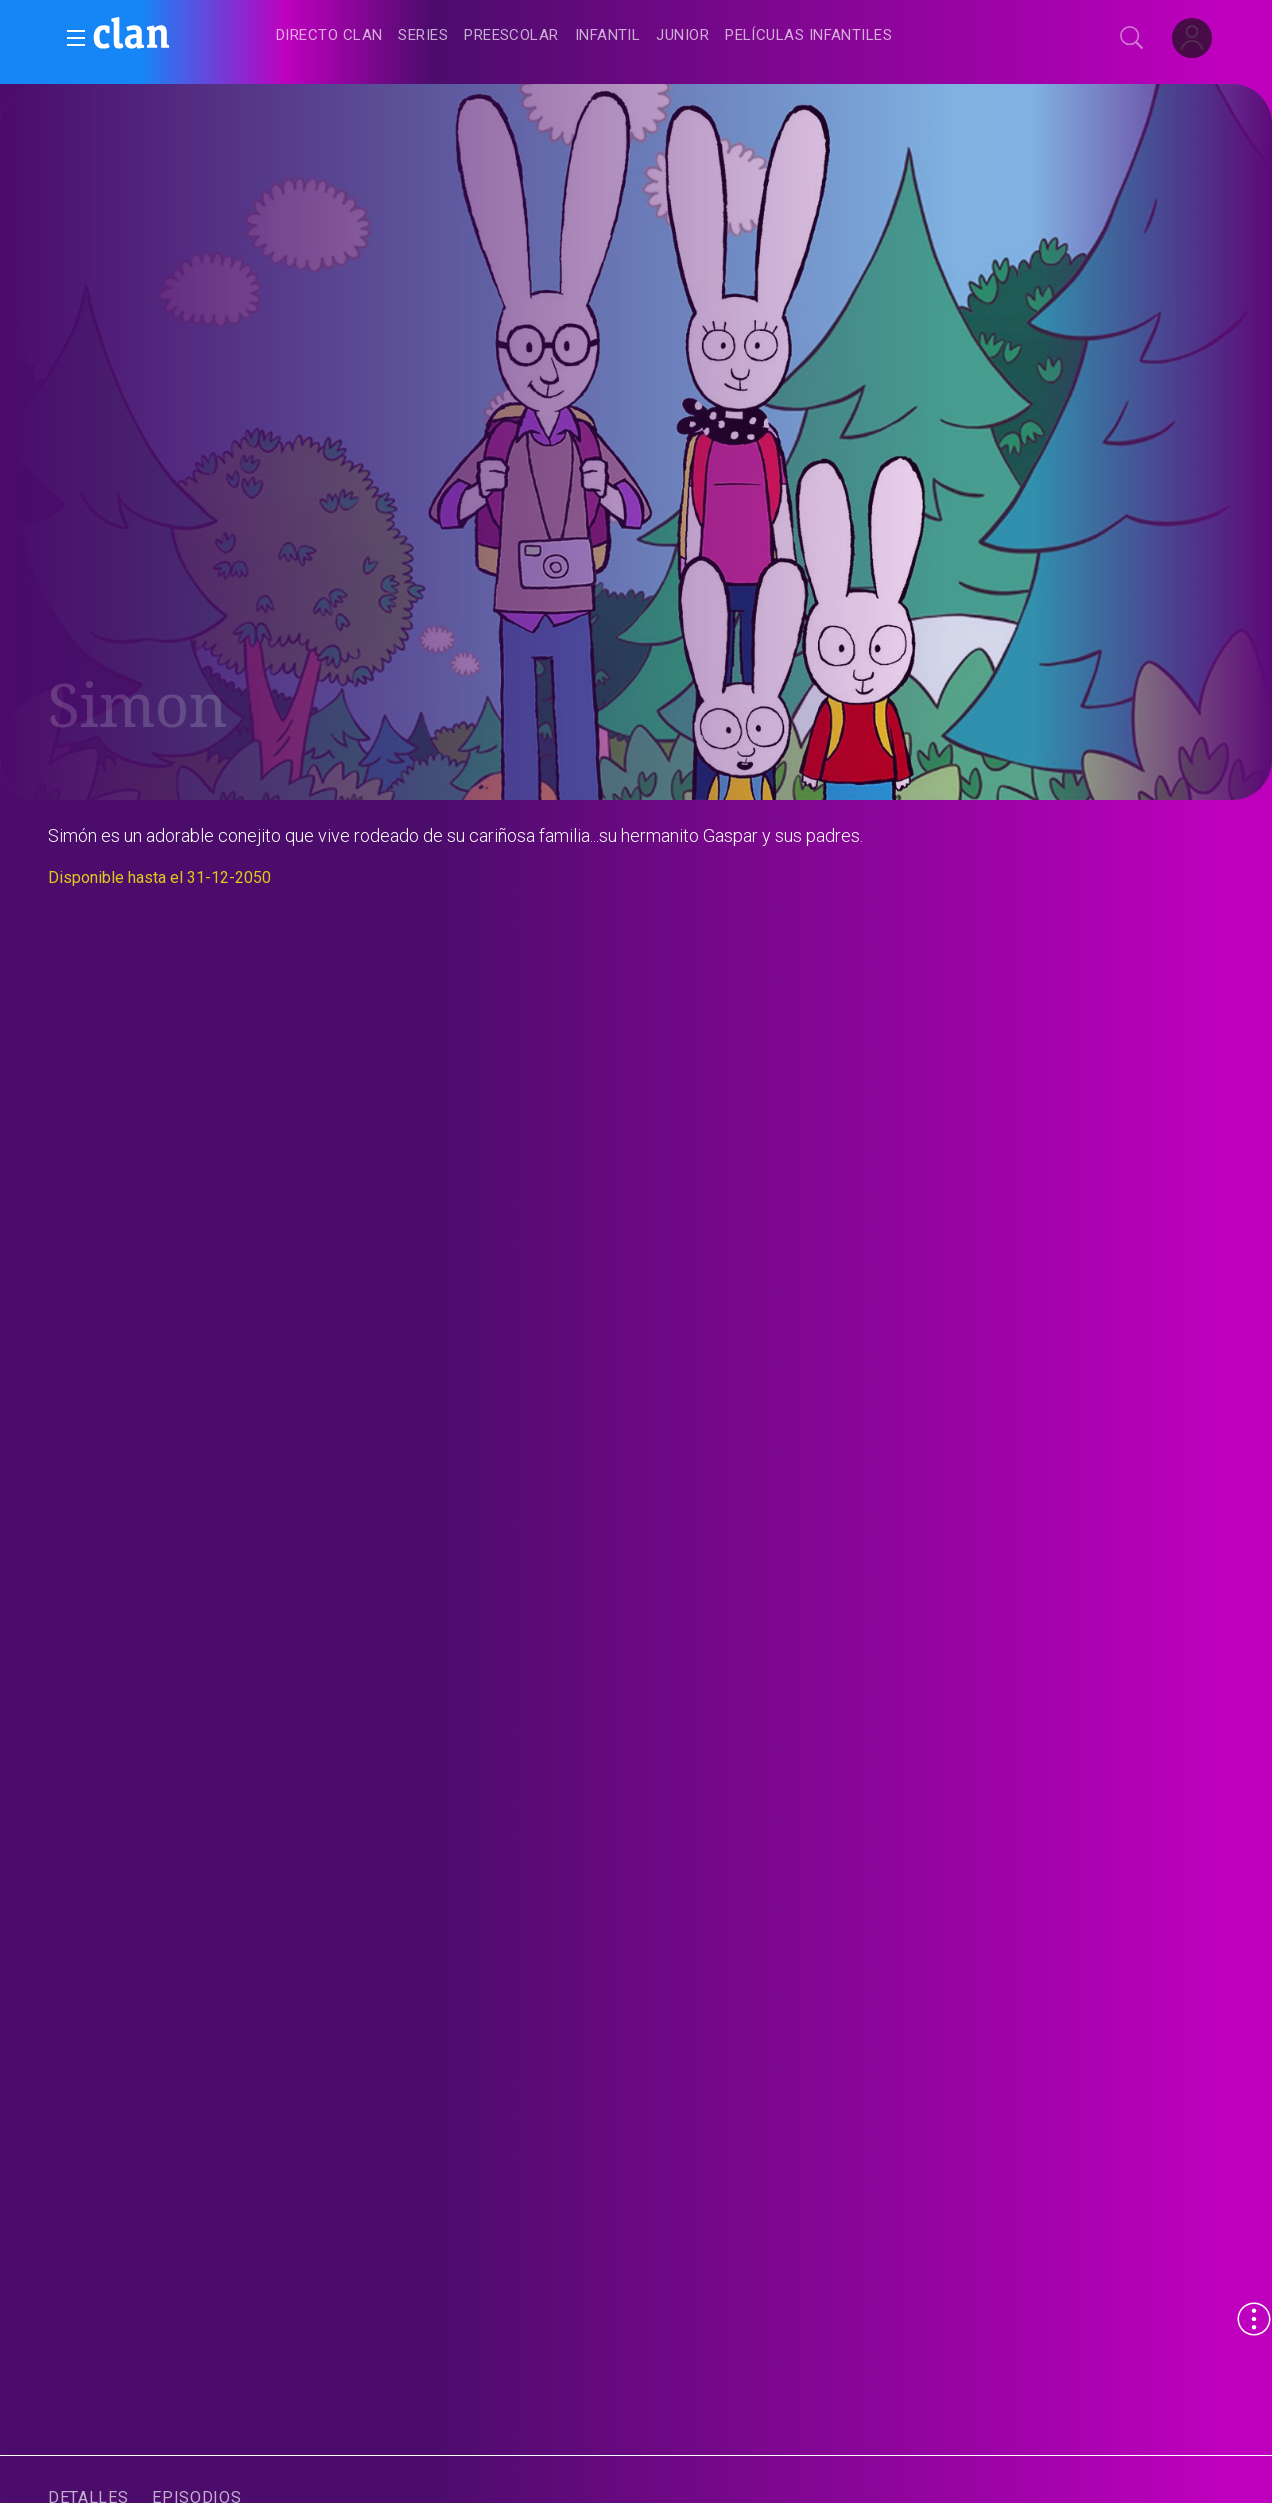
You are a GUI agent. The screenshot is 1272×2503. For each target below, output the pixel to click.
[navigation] (658, 36)
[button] (70, 38)
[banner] (180, 36)
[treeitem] (329, 36)
